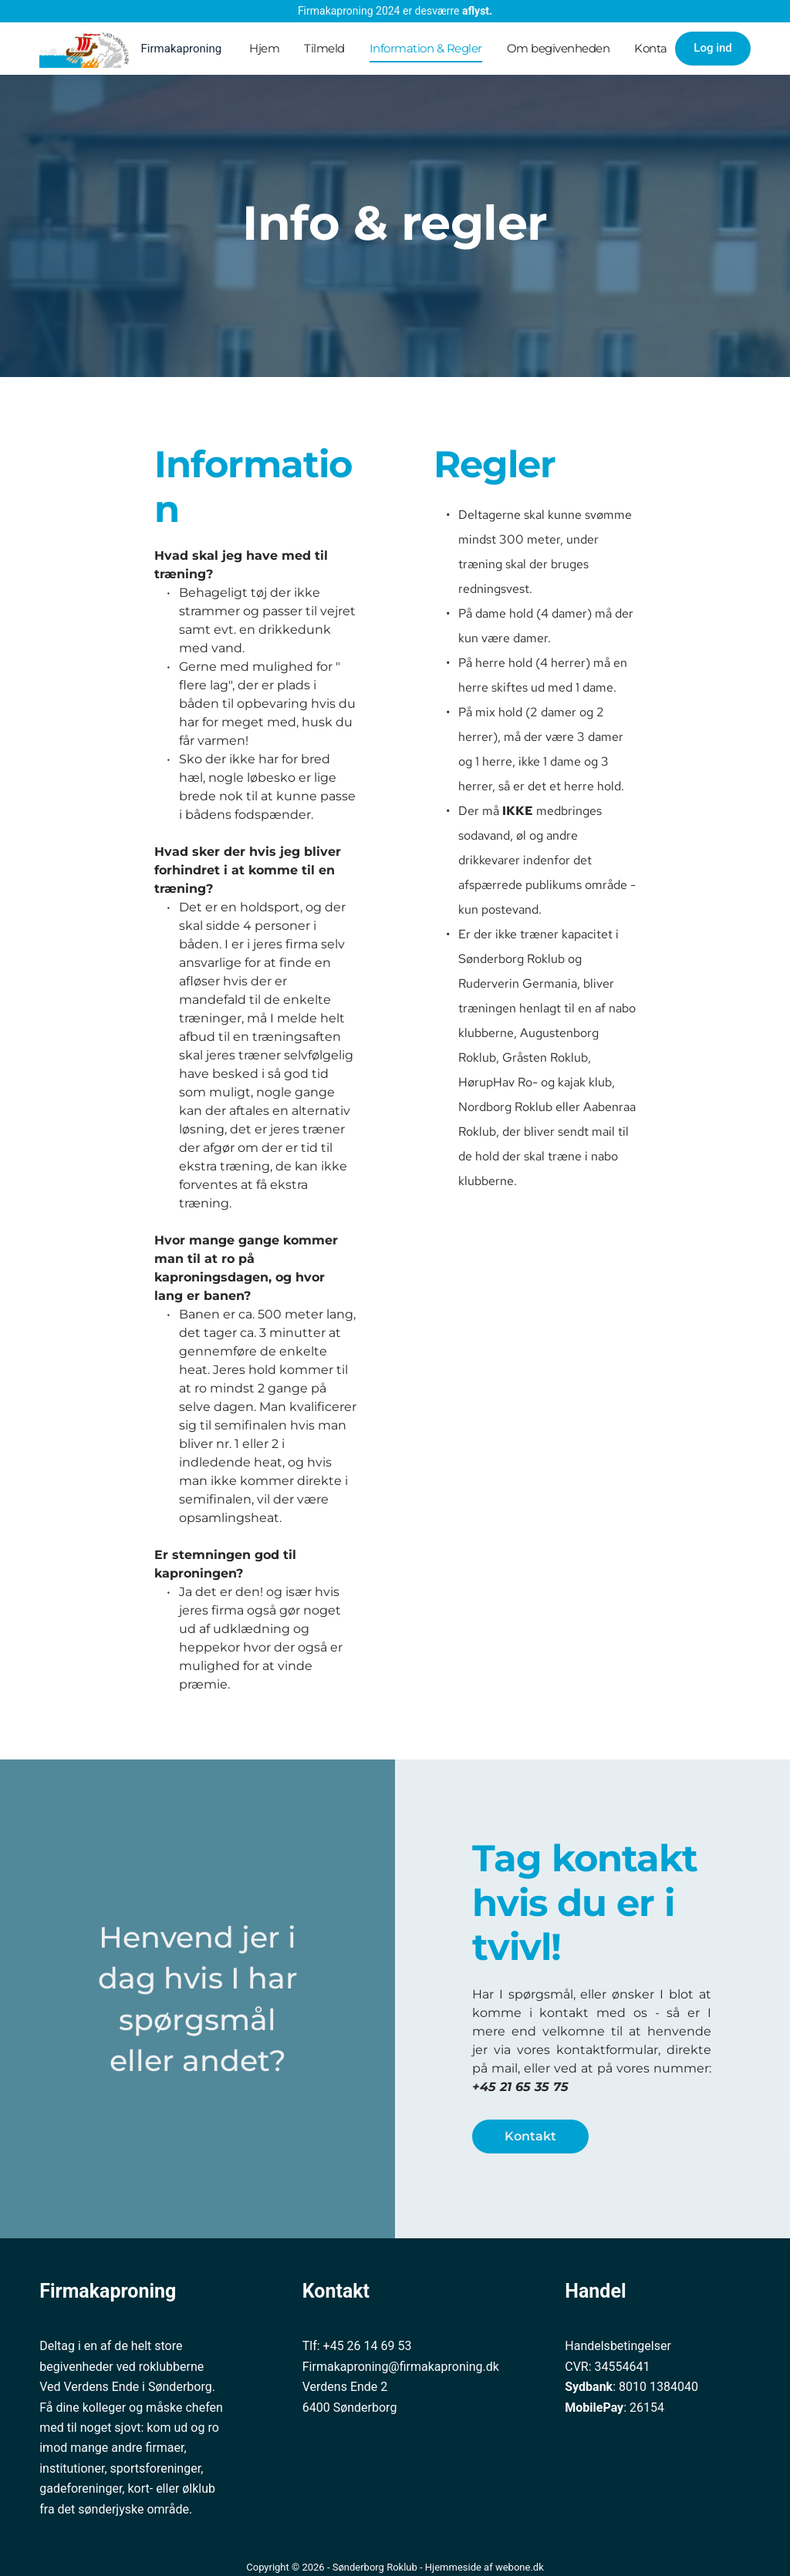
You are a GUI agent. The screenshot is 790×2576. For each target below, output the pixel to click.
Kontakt (656, 48)
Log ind (712, 48)
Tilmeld (324, 48)
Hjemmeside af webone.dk (484, 2567)
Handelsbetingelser (618, 2346)
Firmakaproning (181, 49)
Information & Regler (426, 48)
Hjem (264, 48)
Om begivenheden (558, 48)
